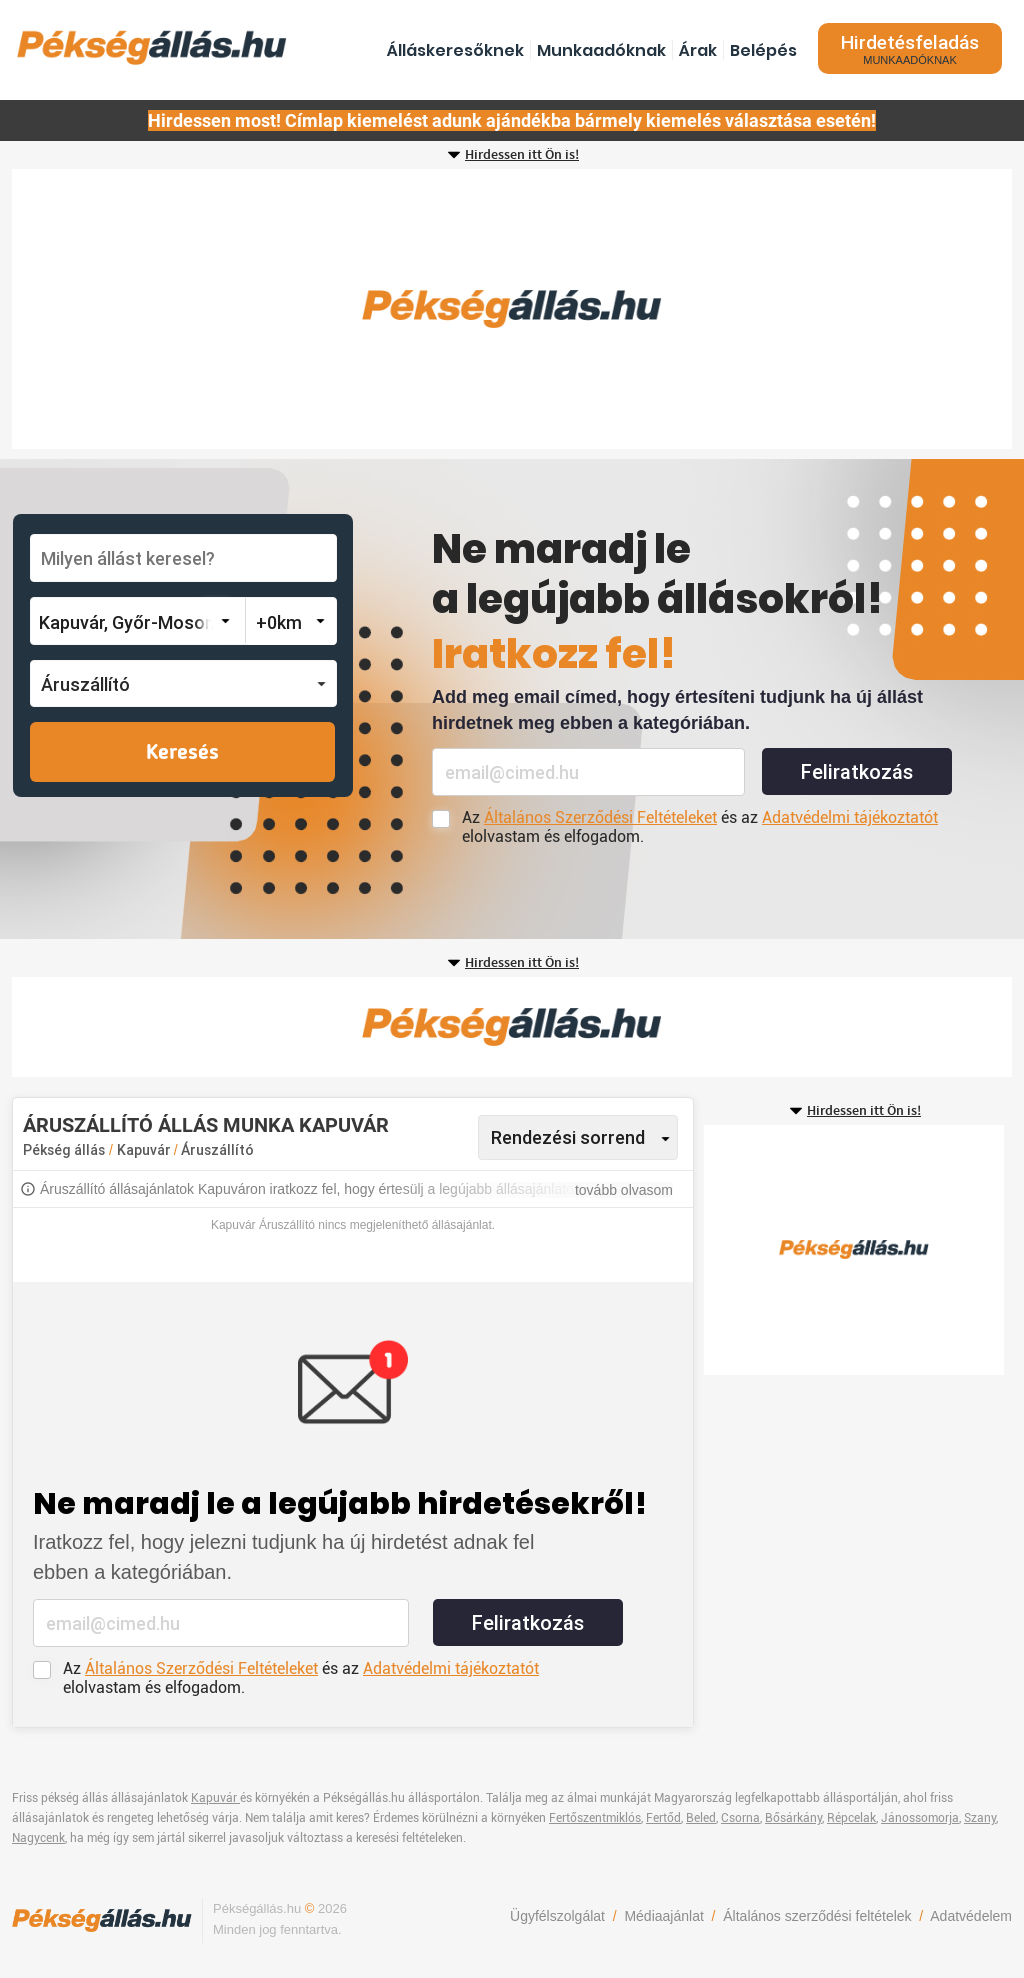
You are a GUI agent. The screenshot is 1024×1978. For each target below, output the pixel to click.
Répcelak (851, 1818)
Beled (701, 1818)
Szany (980, 1818)
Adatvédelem (971, 1916)
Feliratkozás (857, 772)
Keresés (182, 753)
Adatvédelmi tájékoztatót (850, 817)
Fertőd (663, 1818)
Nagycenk (38, 1838)
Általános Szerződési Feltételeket (600, 817)
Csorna (740, 1818)
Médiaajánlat (663, 1916)
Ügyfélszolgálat (557, 1916)
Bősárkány (793, 1818)
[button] (183, 683)
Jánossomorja (920, 1818)
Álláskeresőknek (455, 50)
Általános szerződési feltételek (817, 1916)
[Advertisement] (512, 309)
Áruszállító (217, 1150)
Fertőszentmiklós (595, 1818)
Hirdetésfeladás (910, 48)
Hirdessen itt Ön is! (522, 155)
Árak (698, 50)
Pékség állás (64, 1150)
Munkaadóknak (601, 50)
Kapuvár (145, 1150)
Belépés (763, 50)
